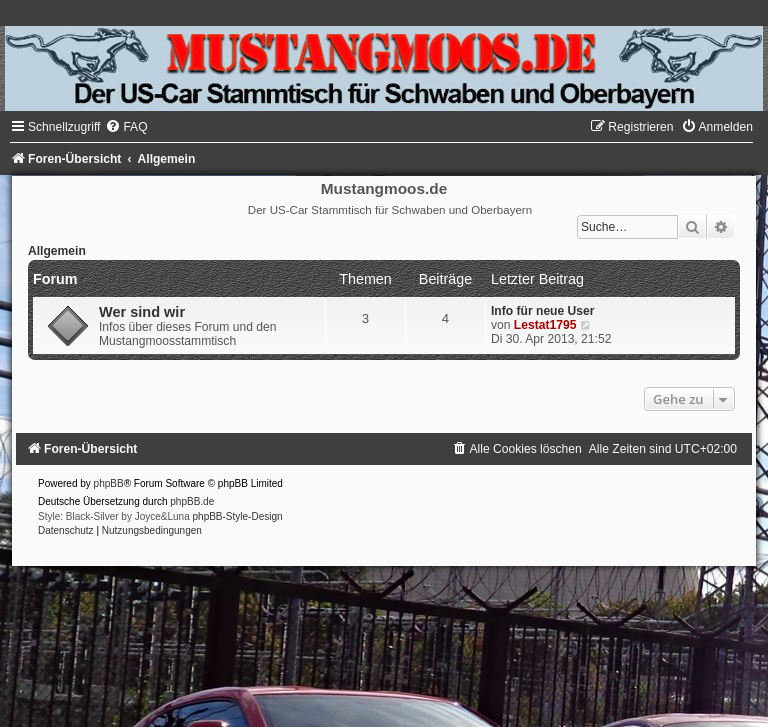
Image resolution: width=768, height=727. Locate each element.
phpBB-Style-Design (238, 516)
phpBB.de (192, 501)
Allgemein (57, 251)
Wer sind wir (142, 312)
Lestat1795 (545, 325)
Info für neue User (542, 311)
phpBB (109, 483)
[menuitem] (126, 127)
